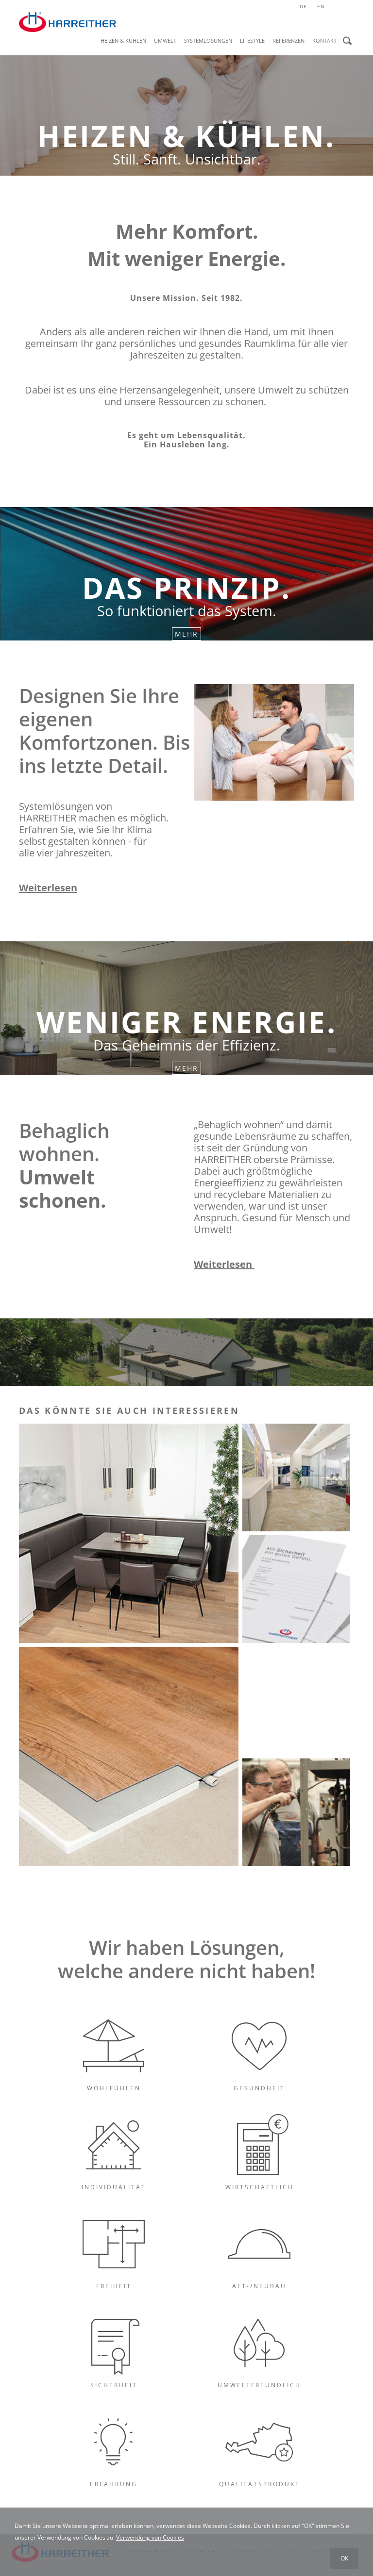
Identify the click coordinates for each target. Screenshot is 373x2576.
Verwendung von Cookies (150, 2537)
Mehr (186, 634)
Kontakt (324, 40)
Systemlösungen (208, 40)
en (321, 6)
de (303, 6)
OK (344, 2558)
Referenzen (288, 40)
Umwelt (165, 40)
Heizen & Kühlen (123, 40)
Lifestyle (252, 40)
